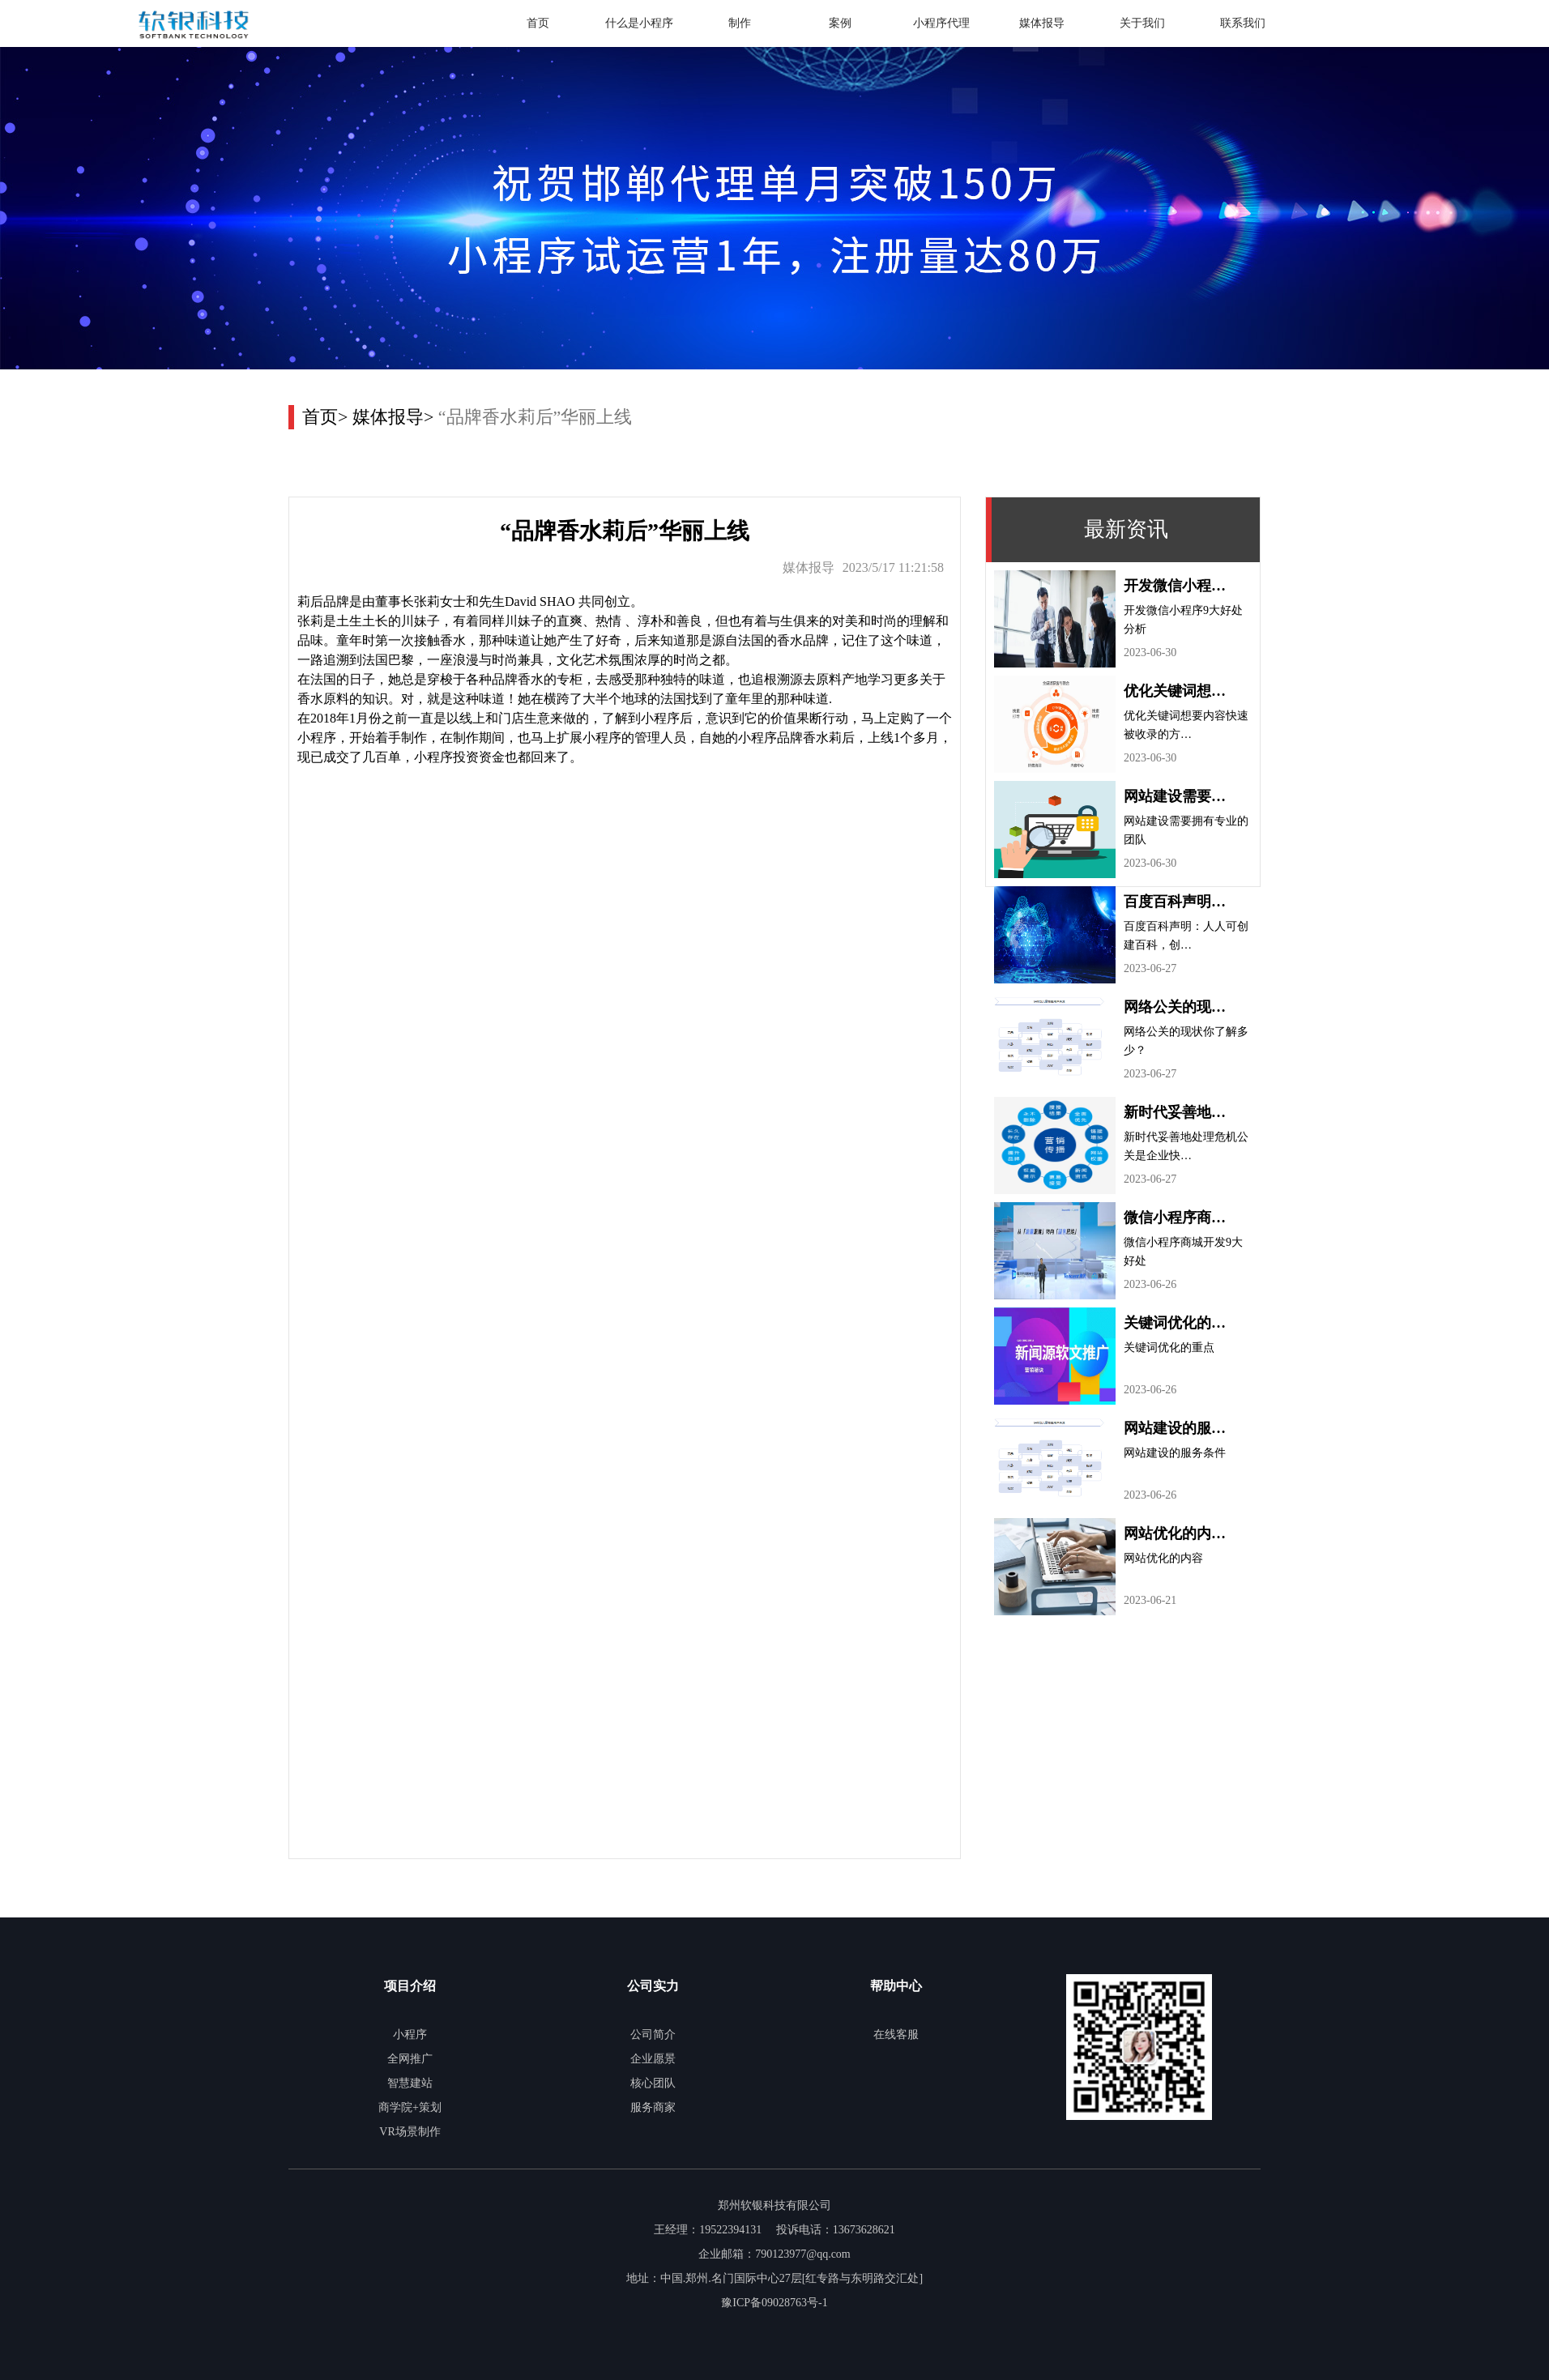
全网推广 (410, 2059)
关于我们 (1142, 23)
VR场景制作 (409, 2132)
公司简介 (653, 2034)
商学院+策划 (410, 2107)
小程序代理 (941, 23)
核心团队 (653, 2083)
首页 (538, 23)
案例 (840, 23)
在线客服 (896, 2034)
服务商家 (653, 2107)
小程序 (410, 2034)
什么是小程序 (639, 23)
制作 (739, 23)
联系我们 (1242, 23)
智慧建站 (410, 2083)
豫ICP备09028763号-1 (774, 2303)
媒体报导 (1042, 23)
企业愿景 (653, 2059)
